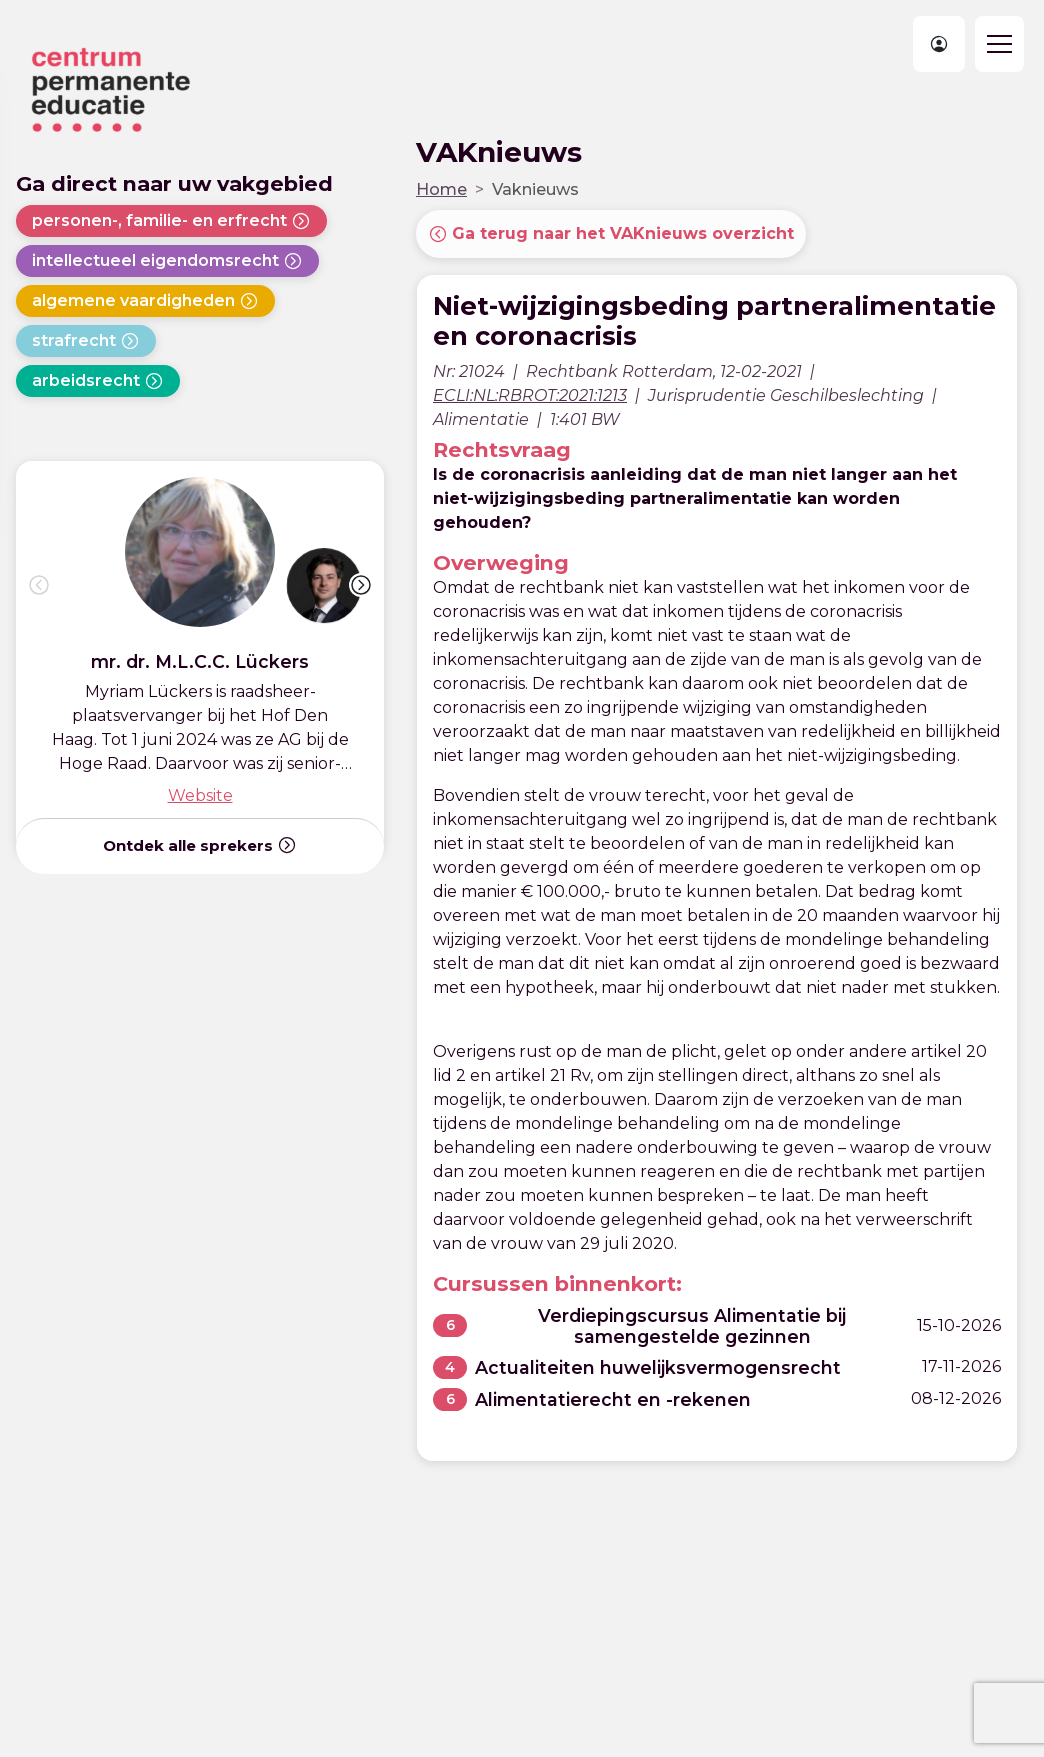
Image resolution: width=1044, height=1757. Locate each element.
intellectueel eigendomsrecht (167, 261)
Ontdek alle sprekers (200, 845)
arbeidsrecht (98, 381)
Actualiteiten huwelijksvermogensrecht (658, 1367)
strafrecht (86, 341)
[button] (361, 585)
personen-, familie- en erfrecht (171, 221)
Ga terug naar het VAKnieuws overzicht (611, 234)
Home (441, 189)
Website (200, 795)
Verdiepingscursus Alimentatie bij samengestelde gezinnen (692, 1326)
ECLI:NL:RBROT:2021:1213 (530, 395)
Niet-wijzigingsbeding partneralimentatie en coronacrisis (714, 321)
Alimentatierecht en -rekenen (613, 1399)
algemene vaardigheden (145, 301)
